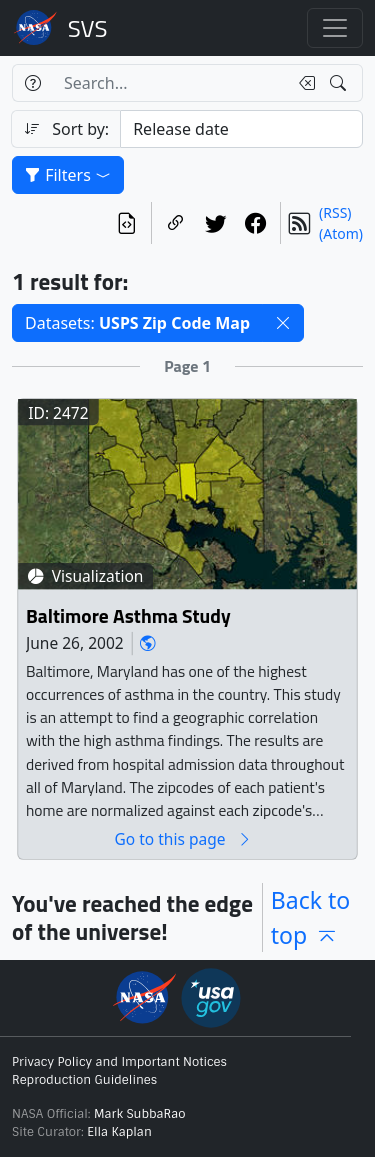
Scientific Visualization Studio (88, 28)
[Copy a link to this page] (176, 223)
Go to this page (183, 839)
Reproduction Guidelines (84, 1080)
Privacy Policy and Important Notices (119, 1062)
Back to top (311, 917)
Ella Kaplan (119, 1132)
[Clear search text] (303, 83)
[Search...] (170, 83)
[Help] (32, 83)
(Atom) (341, 233)
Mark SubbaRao (140, 1114)
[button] (283, 323)
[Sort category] (241, 129)
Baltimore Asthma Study (128, 616)
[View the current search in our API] (127, 223)
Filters (68, 175)
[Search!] (340, 83)
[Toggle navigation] (335, 28)
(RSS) (335, 212)
